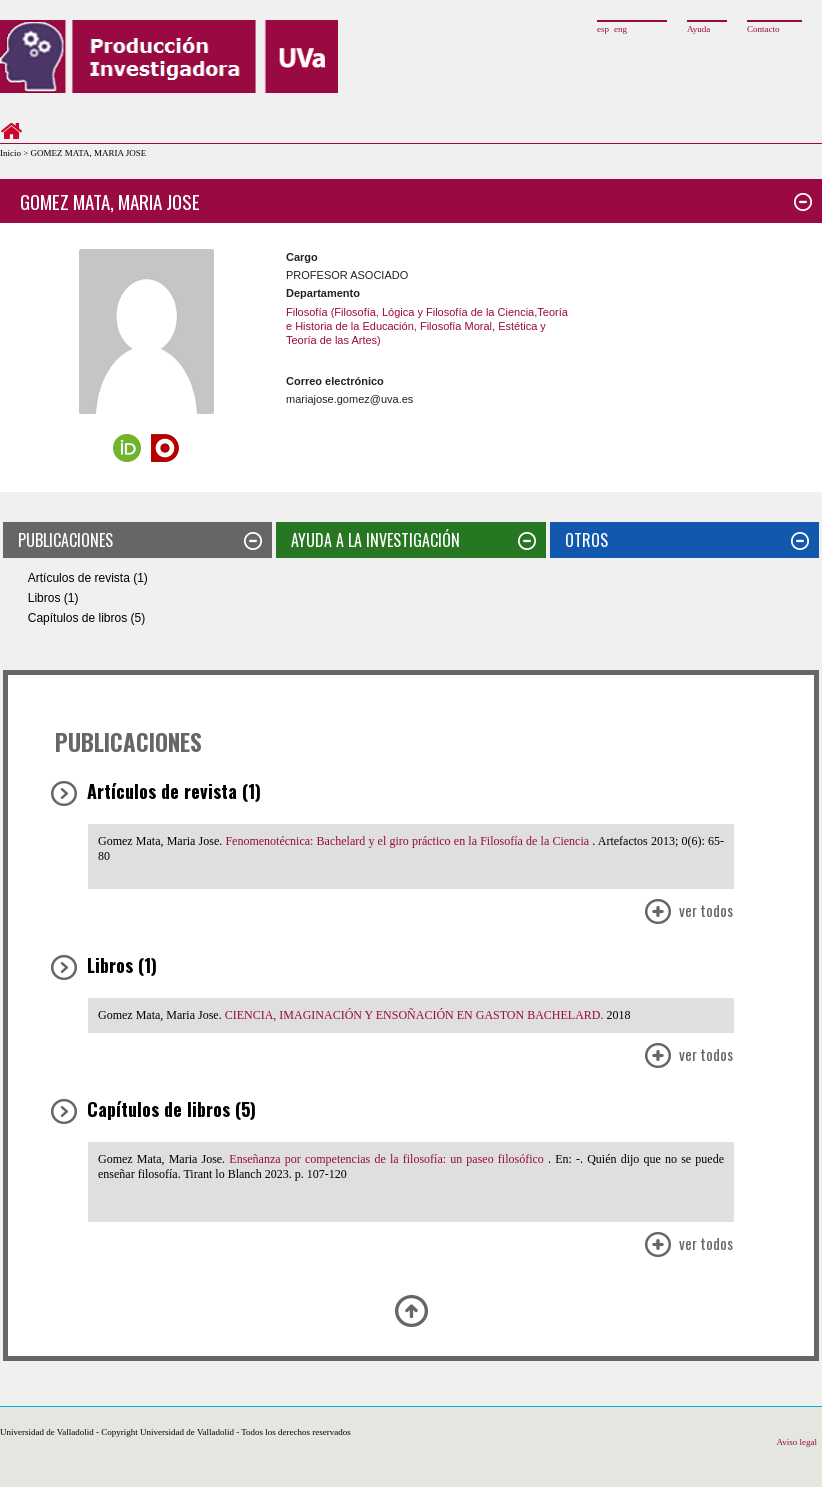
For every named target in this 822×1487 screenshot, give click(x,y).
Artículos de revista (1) (88, 578)
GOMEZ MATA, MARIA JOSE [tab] (416, 201)
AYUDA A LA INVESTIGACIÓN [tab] (413, 540)
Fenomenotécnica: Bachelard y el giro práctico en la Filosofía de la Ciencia (408, 841)
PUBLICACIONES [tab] (140, 540)
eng (620, 29)
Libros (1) (53, 598)
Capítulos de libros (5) (86, 618)
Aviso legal (796, 1442)
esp (603, 29)
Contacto (763, 29)
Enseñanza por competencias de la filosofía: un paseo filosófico (388, 1159)
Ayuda (698, 29)
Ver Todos (688, 912)
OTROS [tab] (687, 540)
